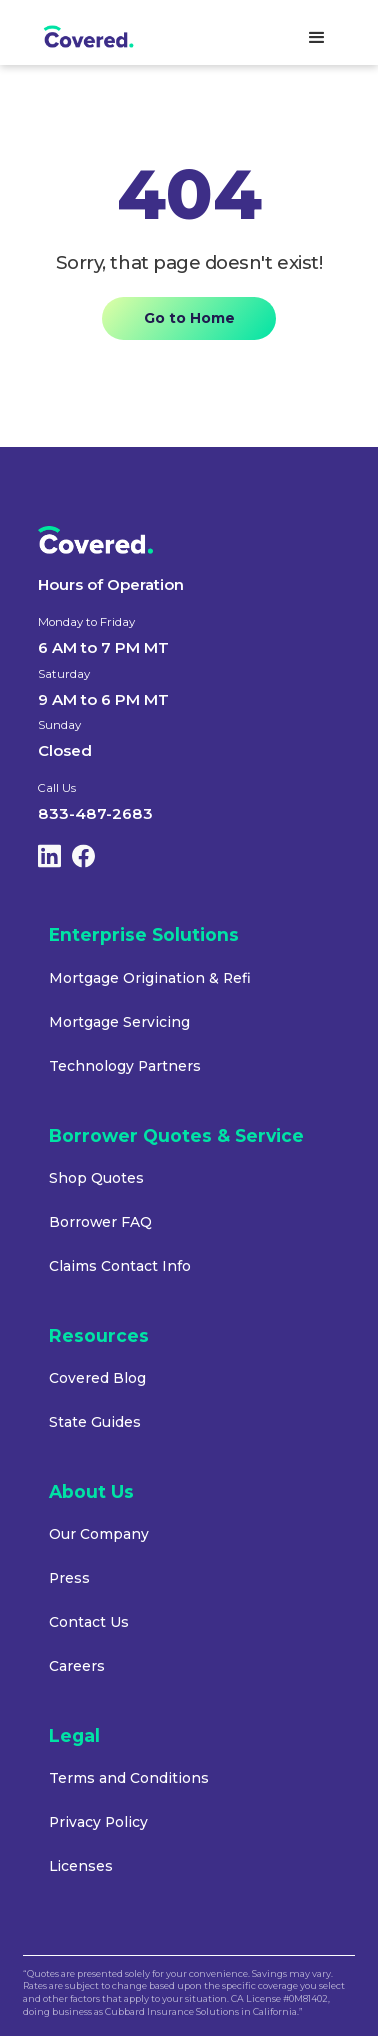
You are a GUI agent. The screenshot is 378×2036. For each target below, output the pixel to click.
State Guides (95, 1422)
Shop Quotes (96, 1178)
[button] (317, 38)
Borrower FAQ (100, 1222)
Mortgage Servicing (119, 1022)
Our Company (99, 1534)
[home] (104, 38)
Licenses (81, 1866)
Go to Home (189, 318)
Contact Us (89, 1622)
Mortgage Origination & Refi (150, 978)
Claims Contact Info (120, 1266)
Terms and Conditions (129, 1778)
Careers (77, 1666)
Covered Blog (97, 1378)
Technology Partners (125, 1066)
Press (69, 1578)
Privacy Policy (98, 1822)
